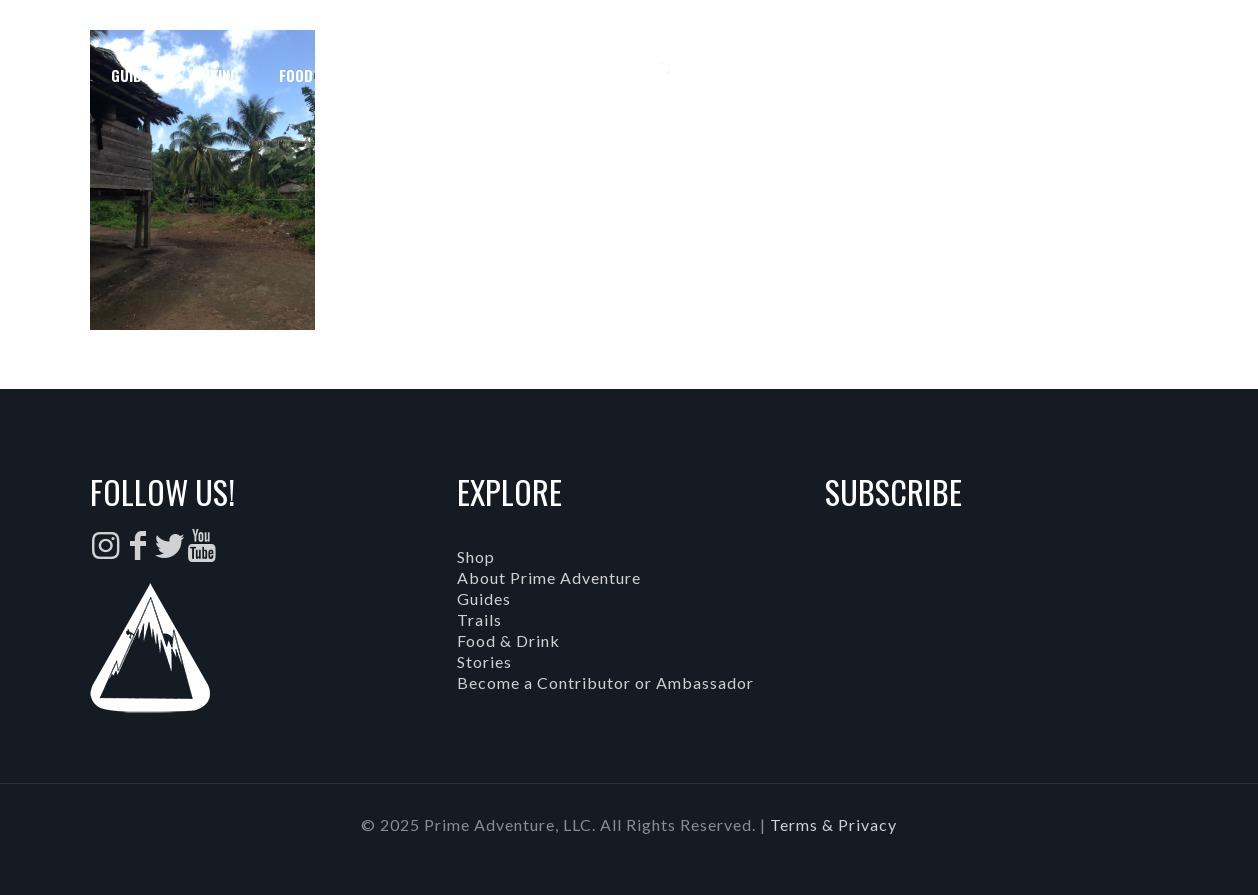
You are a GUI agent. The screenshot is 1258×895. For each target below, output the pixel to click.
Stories (484, 661)
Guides (484, 598)
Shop (476, 556)
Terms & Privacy (833, 824)
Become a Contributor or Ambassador (605, 682)
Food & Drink (508, 640)
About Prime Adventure (549, 577)
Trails (479, 619)
